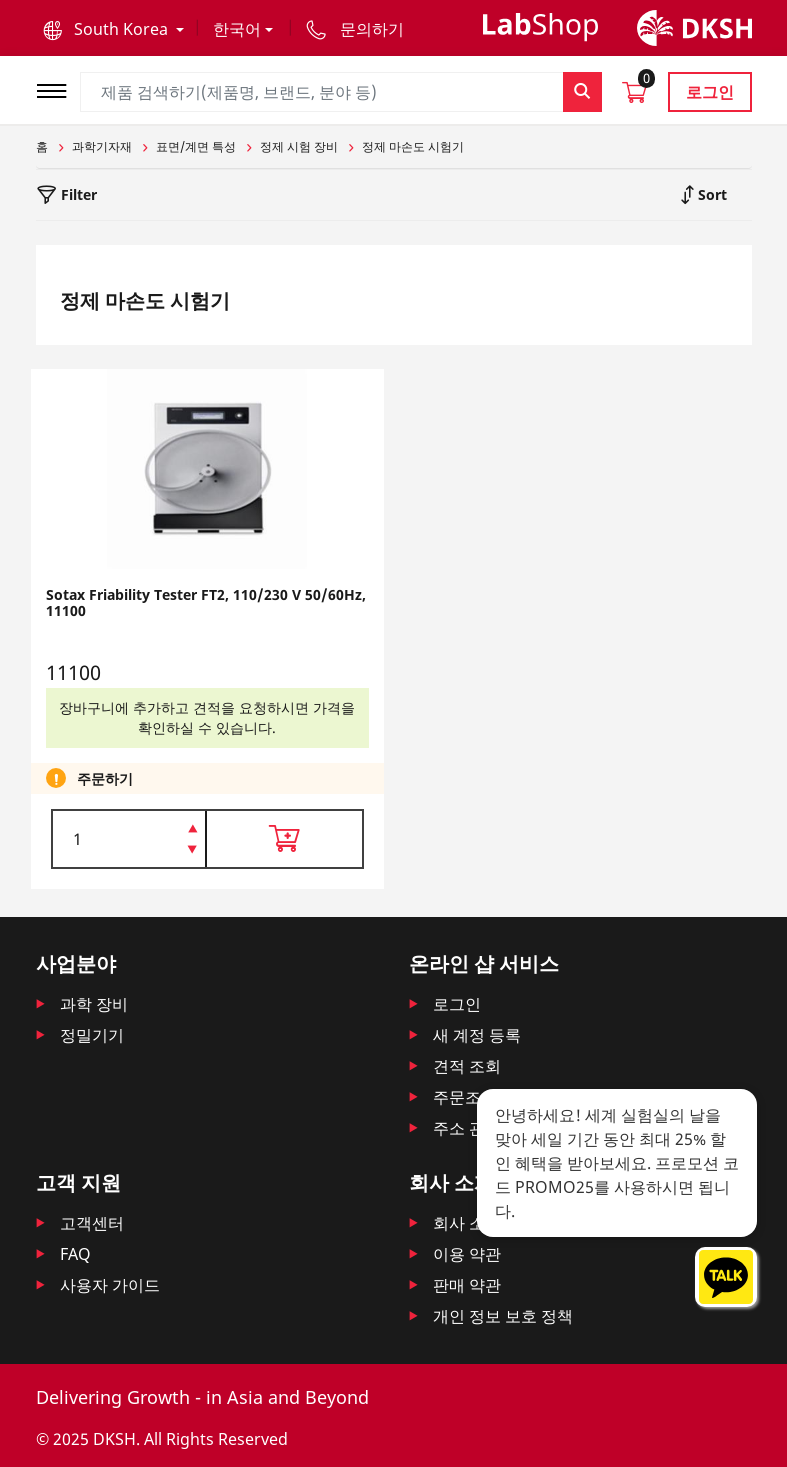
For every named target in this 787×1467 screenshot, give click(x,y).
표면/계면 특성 (196, 146)
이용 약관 (467, 1254)
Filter (77, 194)
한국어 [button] (237, 29)
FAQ (75, 1254)
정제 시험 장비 (299, 146)
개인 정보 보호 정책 (503, 1316)
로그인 (710, 92)
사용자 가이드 (110, 1285)
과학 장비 (94, 1004)
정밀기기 (92, 1035)
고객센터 (92, 1223)
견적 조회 (467, 1066)
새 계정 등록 (477, 1035)
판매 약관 (467, 1285)
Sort (710, 194)
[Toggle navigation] (58, 88)
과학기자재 (102, 146)
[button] (113, 29)
